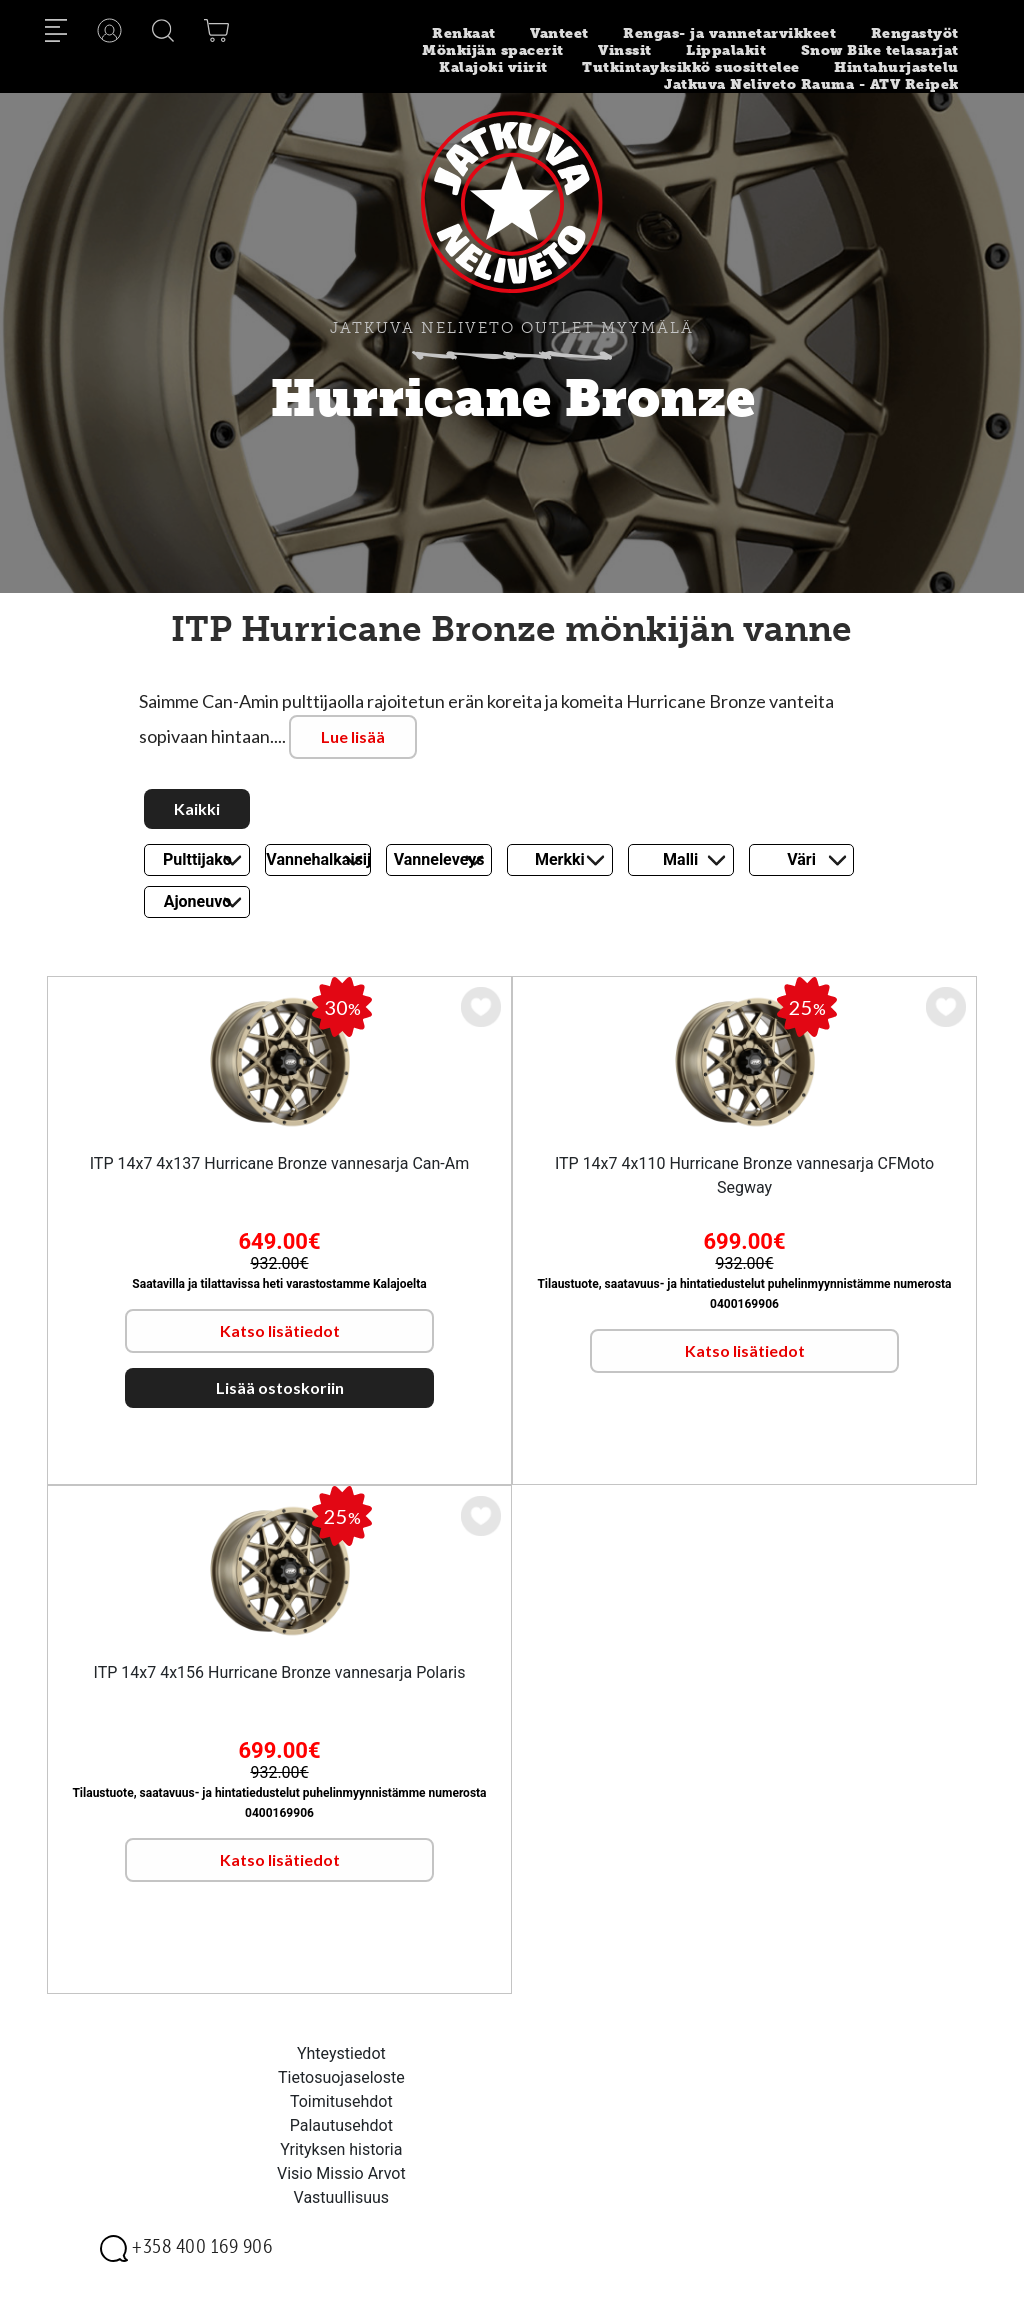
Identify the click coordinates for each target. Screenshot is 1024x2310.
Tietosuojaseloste (341, 2077)
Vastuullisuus (342, 2197)
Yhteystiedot (341, 2053)
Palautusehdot (341, 2125)
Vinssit (625, 50)
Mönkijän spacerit (493, 50)
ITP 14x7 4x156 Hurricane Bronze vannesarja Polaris (280, 1672)
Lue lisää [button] (353, 736)
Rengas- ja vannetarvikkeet (729, 33)
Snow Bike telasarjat (880, 50)
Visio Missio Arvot (341, 2173)
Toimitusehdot (341, 2101)
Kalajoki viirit (493, 67)
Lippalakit (726, 50)
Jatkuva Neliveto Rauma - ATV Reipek (811, 84)
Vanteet (559, 33)
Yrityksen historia (341, 2149)
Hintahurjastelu (896, 67)
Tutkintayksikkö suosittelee (691, 67)
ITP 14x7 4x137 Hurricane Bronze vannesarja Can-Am (280, 1163)
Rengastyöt (915, 33)
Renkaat (464, 33)
